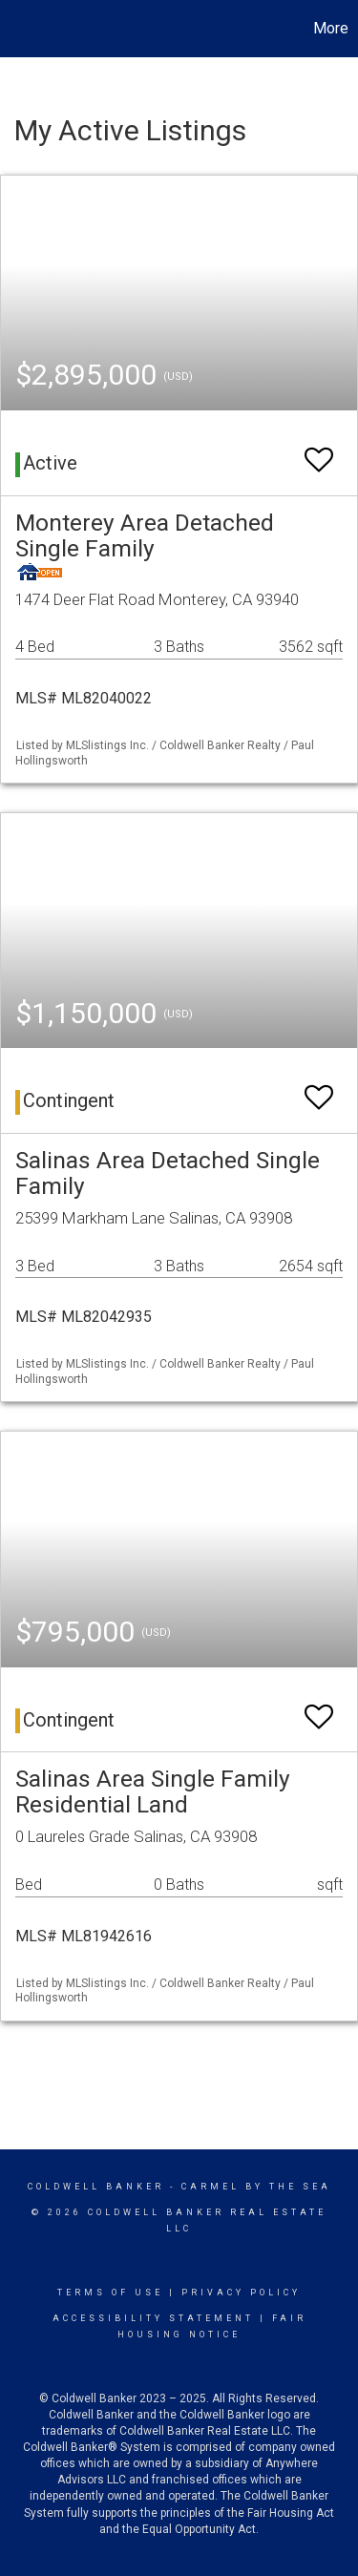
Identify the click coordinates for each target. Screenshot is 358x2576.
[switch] (319, 451)
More (330, 28)
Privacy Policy (241, 2292)
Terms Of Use (110, 2292)
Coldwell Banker (96, 2186)
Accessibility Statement (153, 2318)
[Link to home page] (17, 28)
